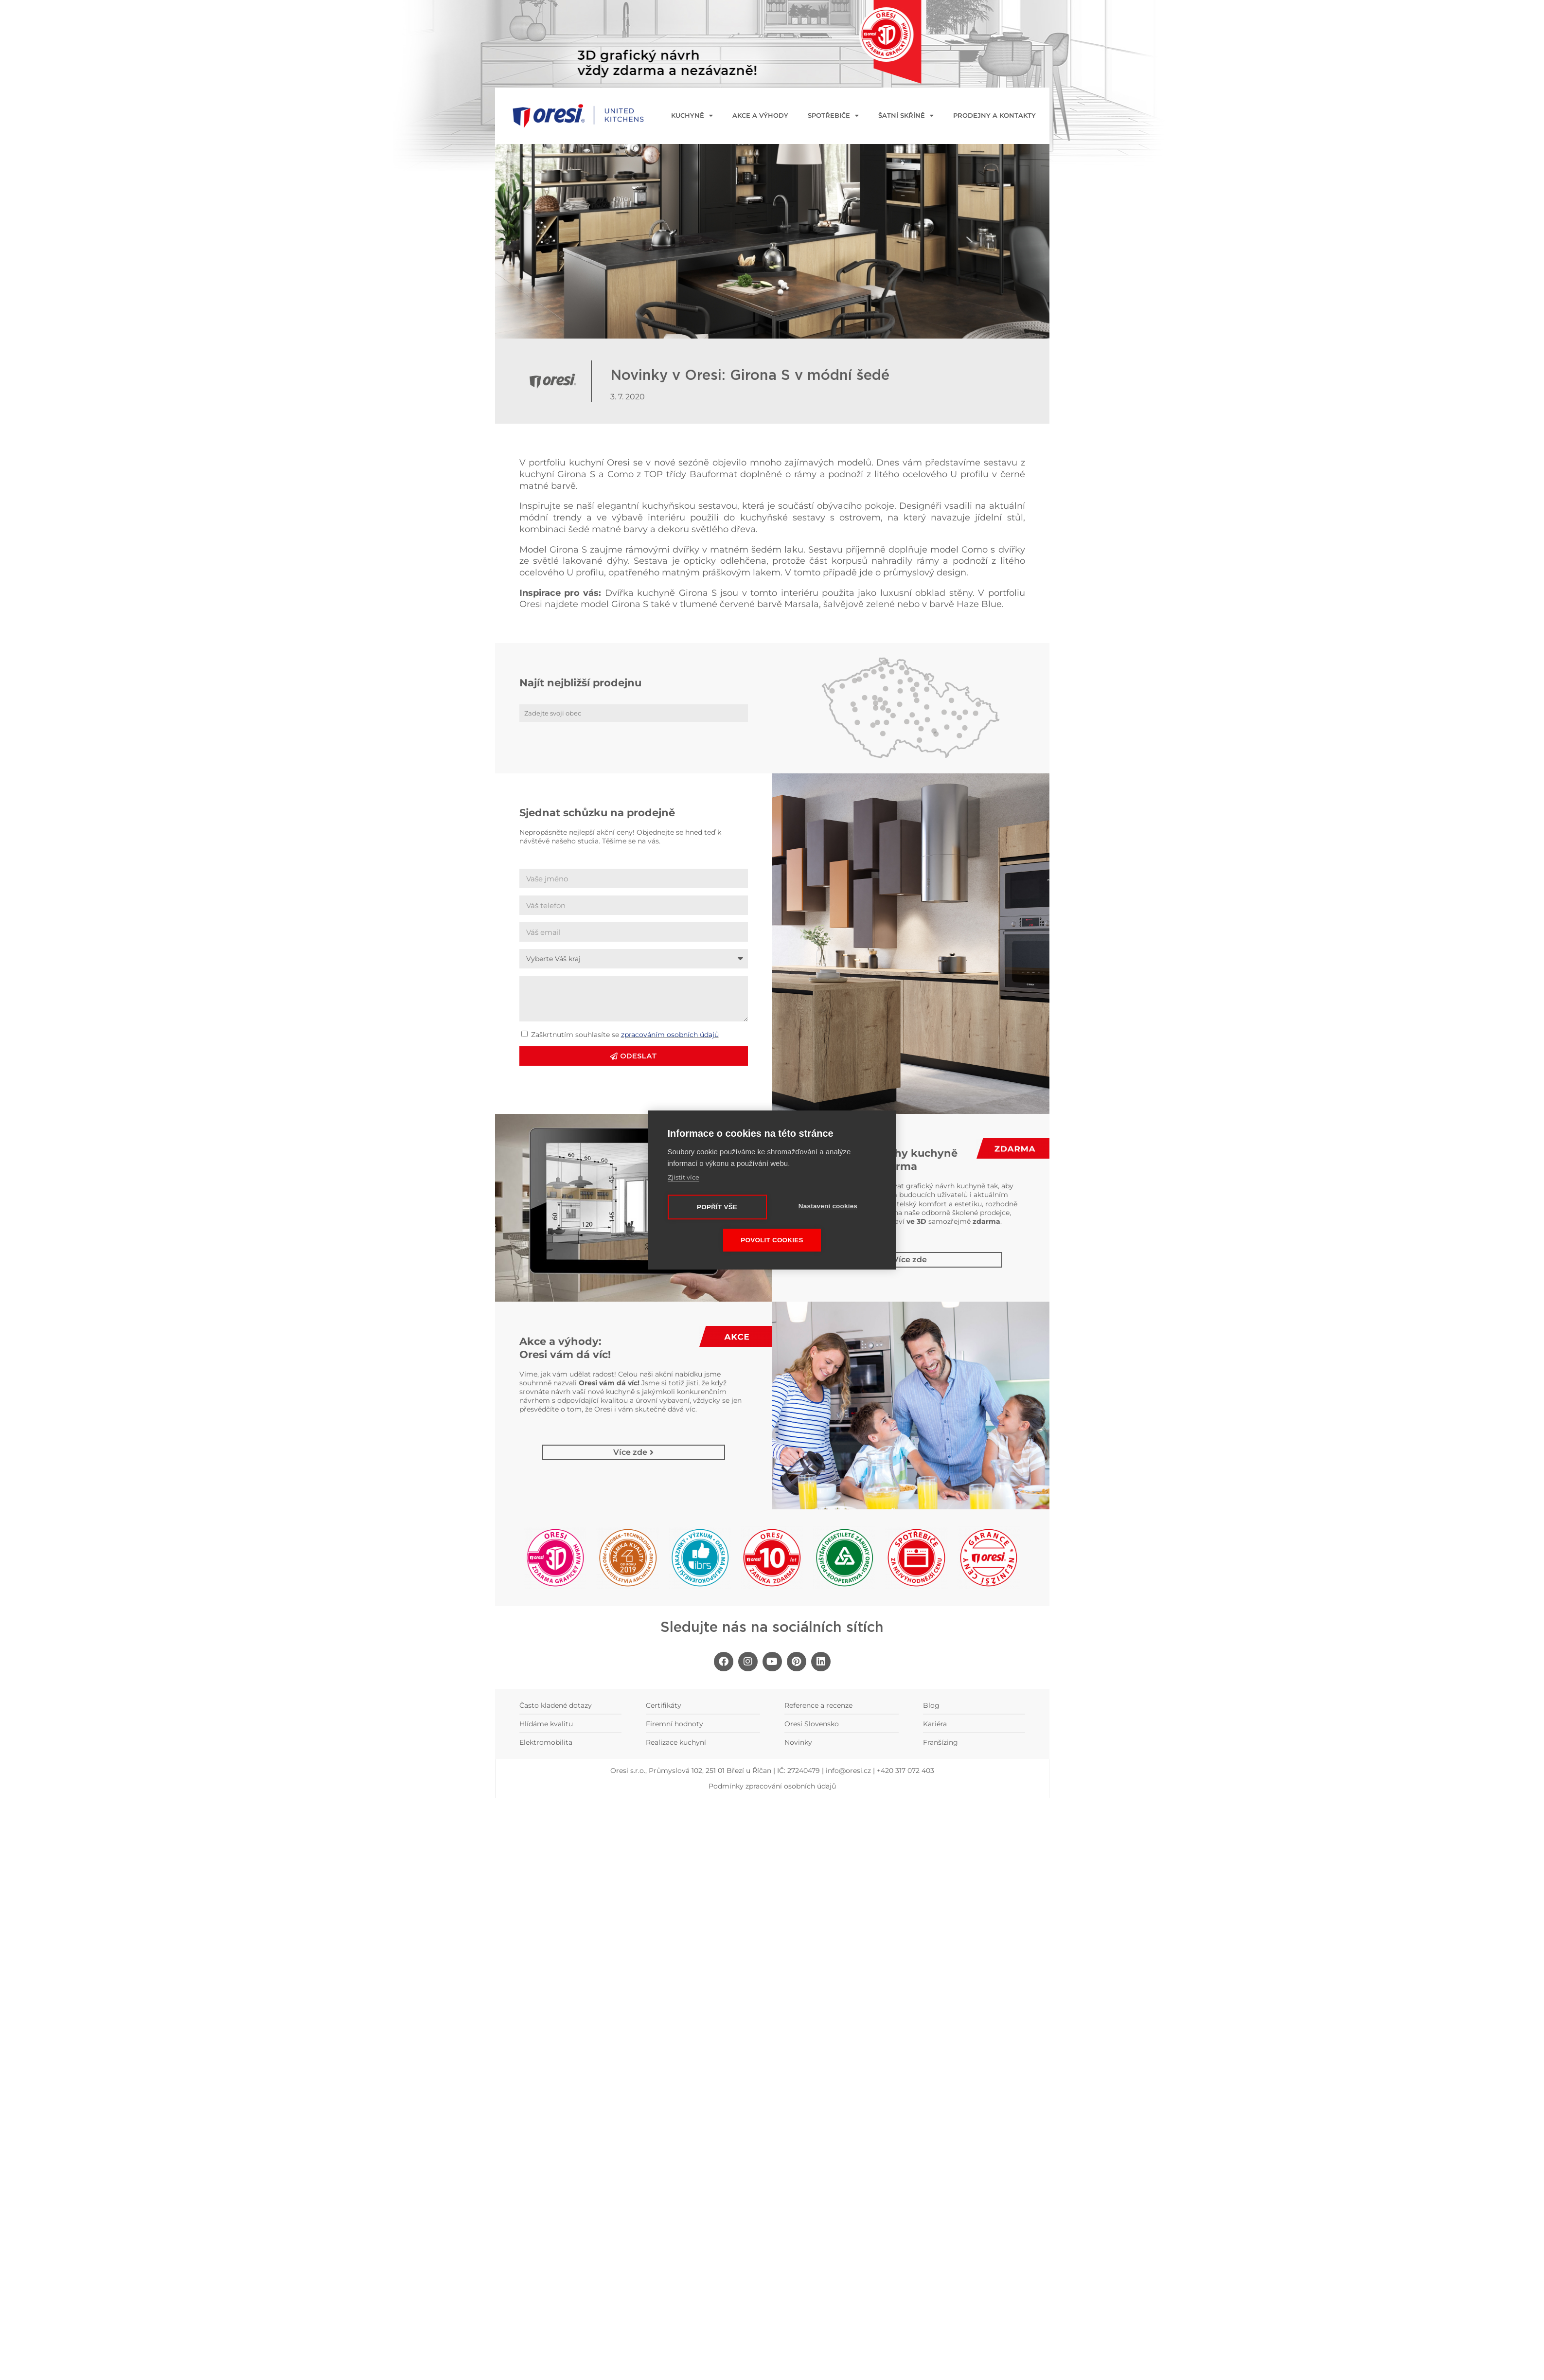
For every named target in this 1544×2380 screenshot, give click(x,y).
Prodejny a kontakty (994, 115)
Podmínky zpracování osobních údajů (772, 1786)
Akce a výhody (760, 115)
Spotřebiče (833, 116)
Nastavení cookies (828, 1206)
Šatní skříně (906, 116)
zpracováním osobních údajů (670, 1034)
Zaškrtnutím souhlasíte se (625, 1034)
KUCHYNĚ (692, 116)
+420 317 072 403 (905, 1770)
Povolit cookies (772, 1240)
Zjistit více (683, 1177)
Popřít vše (717, 1207)
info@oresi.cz (848, 1770)
